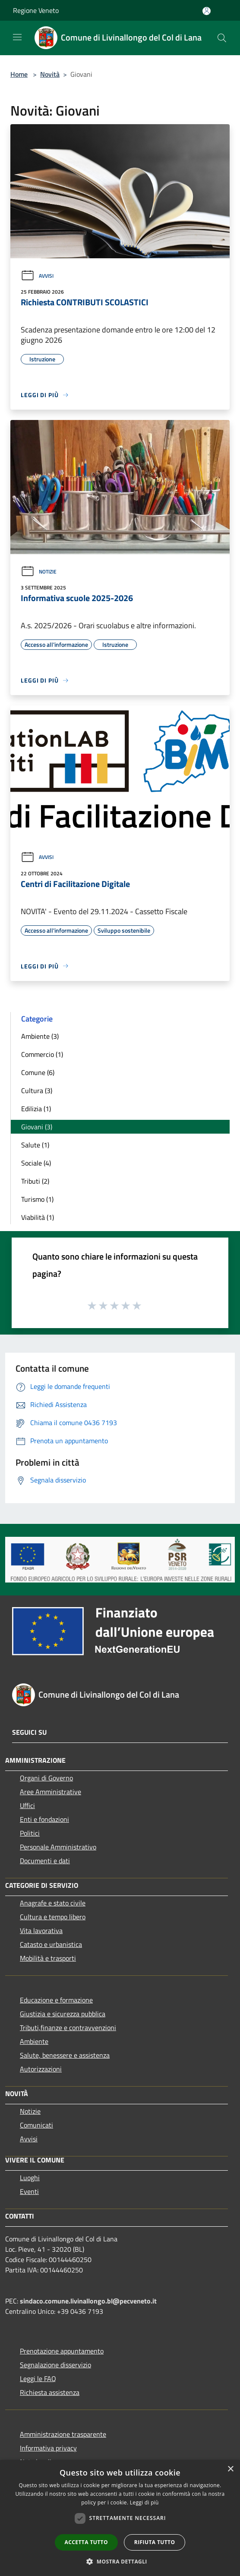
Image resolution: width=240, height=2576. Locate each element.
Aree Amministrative (50, 1791)
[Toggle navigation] (17, 37)
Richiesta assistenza (49, 2392)
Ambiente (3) (40, 1036)
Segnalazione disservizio (55, 2365)
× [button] (230, 2469)
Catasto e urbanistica (51, 1944)
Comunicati (36, 2125)
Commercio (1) (42, 1054)
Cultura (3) (36, 1090)
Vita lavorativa (41, 1930)
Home (19, 74)
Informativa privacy (48, 2448)
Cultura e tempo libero (52, 1917)
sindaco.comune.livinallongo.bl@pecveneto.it (88, 2301)
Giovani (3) (36, 1127)
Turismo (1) (37, 1199)
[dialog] (120, 2518)
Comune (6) (37, 1072)
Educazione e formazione (56, 2000)
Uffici (27, 1805)
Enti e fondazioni (44, 1819)
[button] (120, 2561)
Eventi (29, 2191)
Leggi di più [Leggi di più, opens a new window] (144, 2502)
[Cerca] (222, 38)
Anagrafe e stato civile (52, 1903)
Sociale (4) (36, 1163)
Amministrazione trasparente (63, 2434)
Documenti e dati (45, 1860)
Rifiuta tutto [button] (154, 2542)
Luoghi (30, 2177)
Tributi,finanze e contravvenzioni (68, 2027)
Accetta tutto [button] (86, 2542)
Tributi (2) (35, 1181)
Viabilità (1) (37, 1217)
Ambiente (34, 2041)
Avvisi (37, 276)
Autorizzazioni (41, 2069)
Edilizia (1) (36, 1108)
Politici (30, 1833)
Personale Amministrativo (58, 1847)
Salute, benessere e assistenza (65, 2055)
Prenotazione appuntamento (62, 2351)
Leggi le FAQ (38, 2378)
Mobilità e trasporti (48, 1958)
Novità (50, 74)
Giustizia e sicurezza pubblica (62, 2014)
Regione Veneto (36, 10)
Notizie (39, 571)
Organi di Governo (46, 1778)
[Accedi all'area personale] (206, 11)
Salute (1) (35, 1145)
